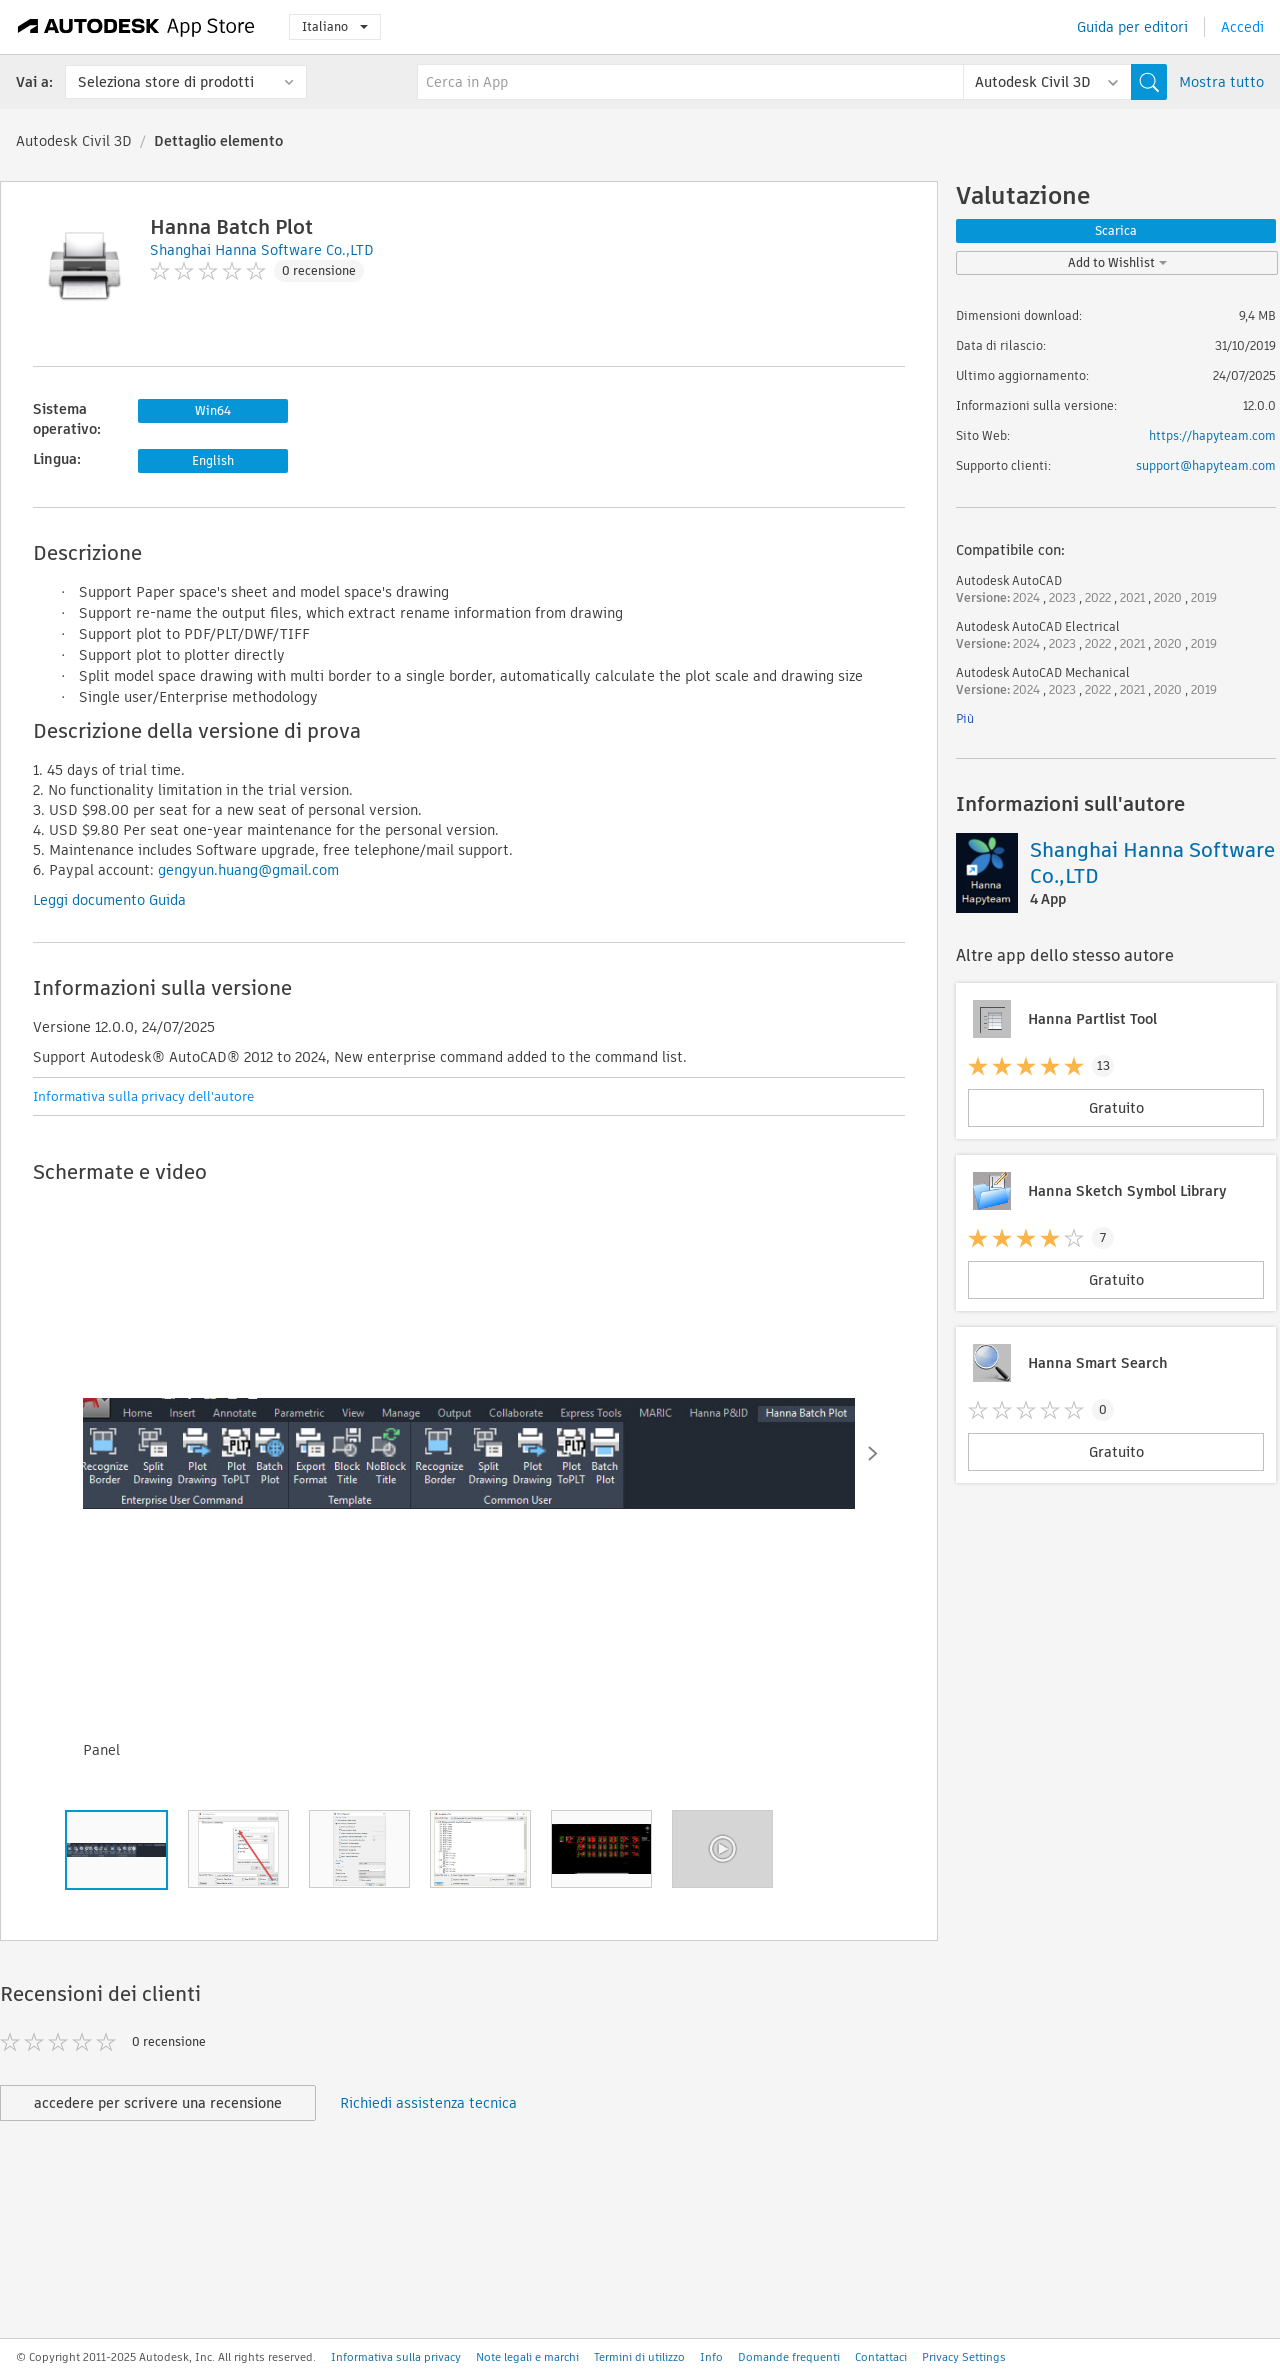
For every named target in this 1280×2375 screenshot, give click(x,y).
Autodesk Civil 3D (74, 141)
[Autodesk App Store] (136, 27)
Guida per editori (1132, 27)
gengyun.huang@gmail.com (248, 870)
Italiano (335, 26)
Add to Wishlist (1117, 262)
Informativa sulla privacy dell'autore (143, 1096)
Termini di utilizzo (639, 2357)
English (213, 460)
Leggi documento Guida (109, 900)
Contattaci (881, 2357)
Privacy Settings (964, 2357)
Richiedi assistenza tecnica (428, 2103)
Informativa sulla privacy (396, 2357)
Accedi (1242, 27)
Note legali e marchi (527, 2357)
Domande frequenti (789, 2357)
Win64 (213, 410)
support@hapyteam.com (1206, 465)
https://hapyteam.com (1212, 435)
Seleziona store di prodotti (166, 82)
